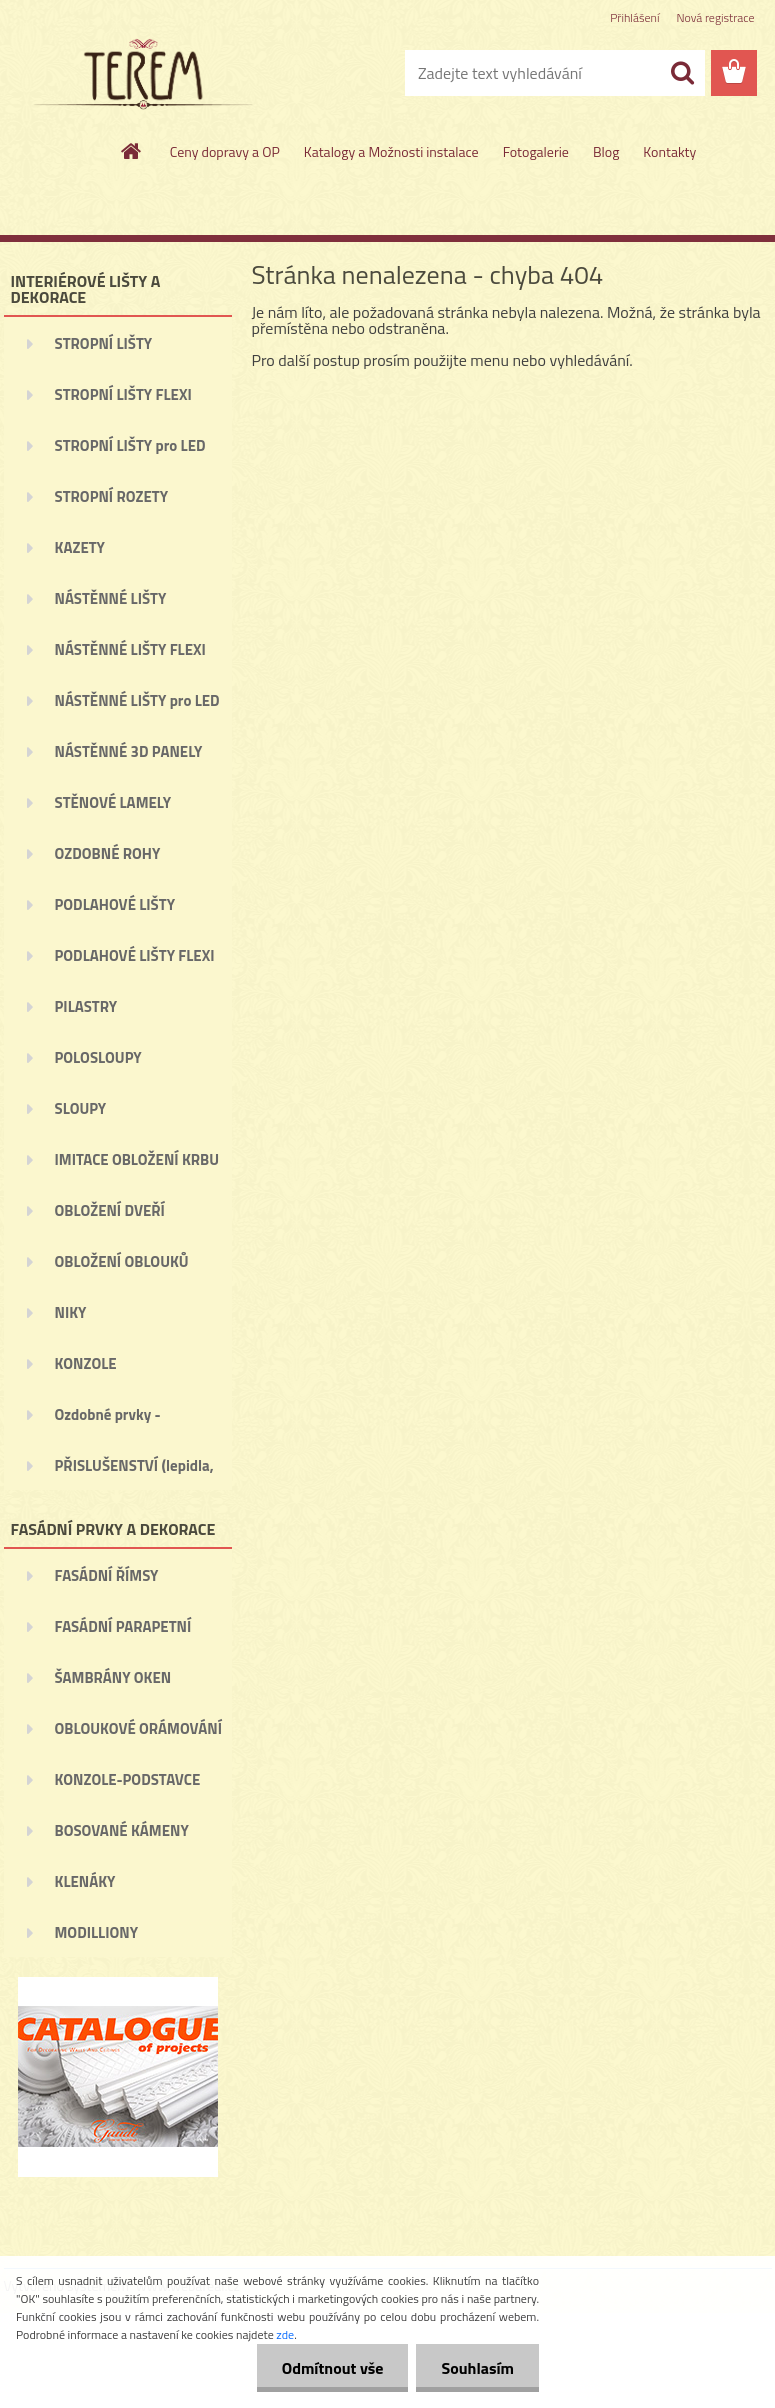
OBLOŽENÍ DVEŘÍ (110, 1210)
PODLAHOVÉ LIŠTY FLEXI (135, 955)
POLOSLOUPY (98, 1057)
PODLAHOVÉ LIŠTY (115, 904)
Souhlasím (477, 2368)
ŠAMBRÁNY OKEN (113, 1677)
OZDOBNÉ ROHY (108, 853)
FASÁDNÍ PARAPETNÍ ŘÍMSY (123, 1633)
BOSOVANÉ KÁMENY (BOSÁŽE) (122, 1837)
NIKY (71, 1312)
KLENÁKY (85, 1881)
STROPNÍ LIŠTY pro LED (130, 445)
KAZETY (80, 547)
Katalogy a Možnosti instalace (391, 151)
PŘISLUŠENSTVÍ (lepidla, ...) (134, 1472)
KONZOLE (86, 1363)
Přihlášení (634, 17)
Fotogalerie (536, 151)
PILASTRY (86, 1006)
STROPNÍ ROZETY (112, 496)
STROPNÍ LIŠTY (104, 343)
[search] (682, 73)
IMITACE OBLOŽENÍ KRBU (137, 1159)
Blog (606, 151)
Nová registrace (715, 17)
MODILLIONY (97, 1932)
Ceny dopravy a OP (225, 151)
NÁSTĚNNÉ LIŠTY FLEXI (130, 649)
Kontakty (669, 151)
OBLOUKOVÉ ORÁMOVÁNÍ (138, 1728)
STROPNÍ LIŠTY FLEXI (123, 394)
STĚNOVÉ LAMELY (113, 802)
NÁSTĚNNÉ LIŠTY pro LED (137, 700)
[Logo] (141, 74)
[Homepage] (132, 151)
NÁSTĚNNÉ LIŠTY (111, 598)
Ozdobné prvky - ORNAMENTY (108, 1421)
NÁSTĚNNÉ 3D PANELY (129, 751)
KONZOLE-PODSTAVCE (128, 1779)
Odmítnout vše (333, 2368)
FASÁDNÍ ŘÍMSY (107, 1575)
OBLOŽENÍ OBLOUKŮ (122, 1261)
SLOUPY (81, 1108)
